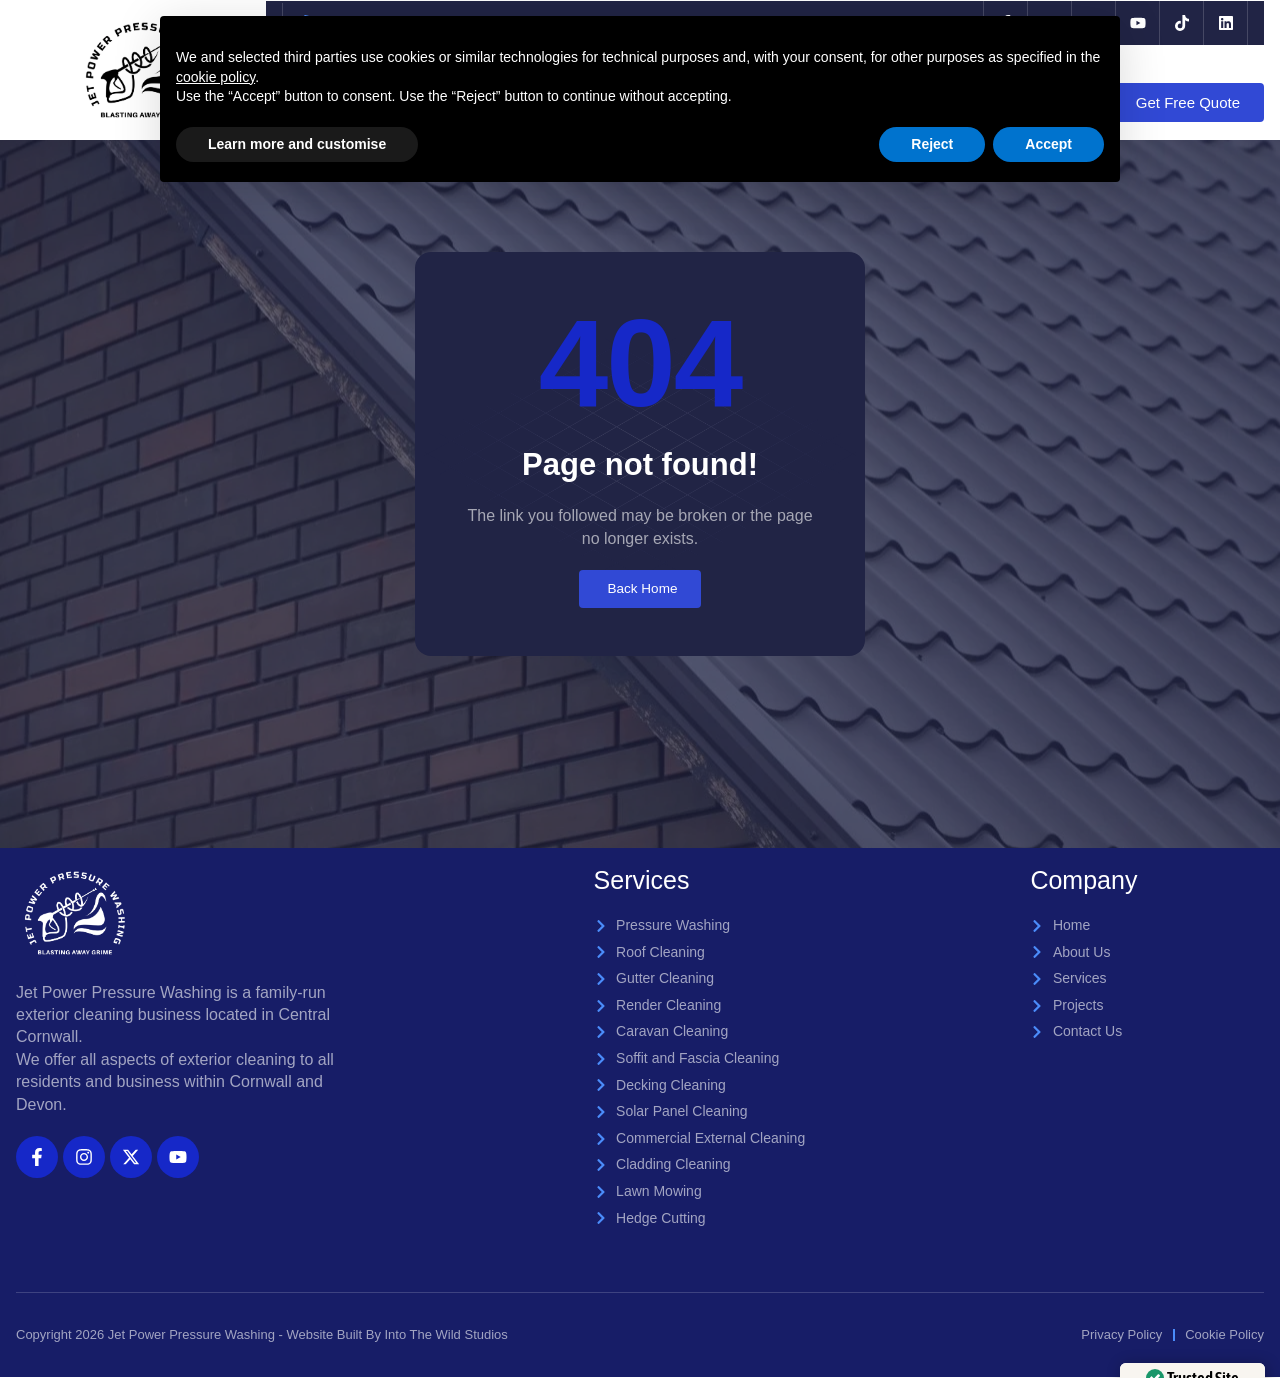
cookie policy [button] (215, 77)
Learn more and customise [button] (297, 144)
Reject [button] (932, 144)
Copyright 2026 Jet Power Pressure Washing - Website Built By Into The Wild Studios (262, 1336)
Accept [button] (1048, 144)
